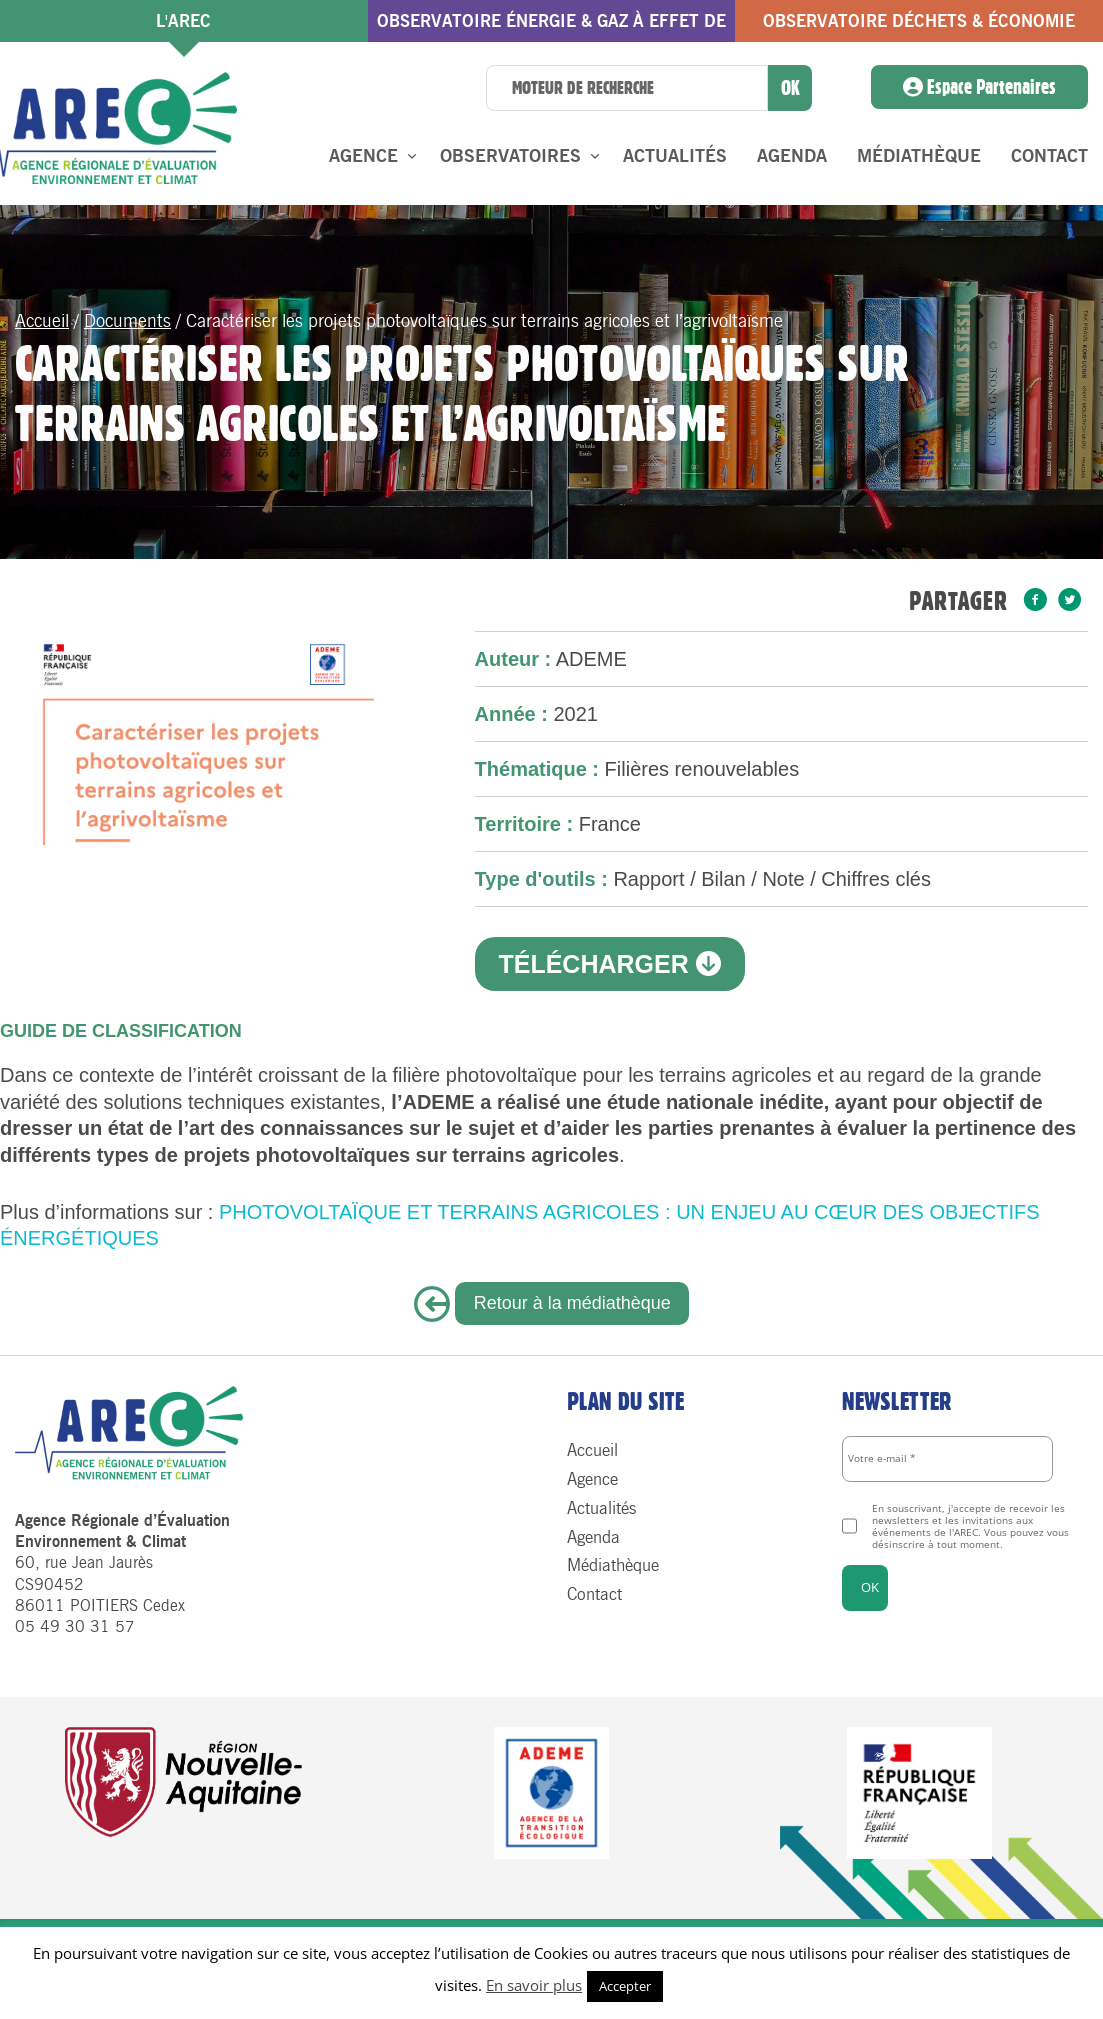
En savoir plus (534, 1985)
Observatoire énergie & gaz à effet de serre (551, 26)
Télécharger (609, 964)
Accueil (42, 321)
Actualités (675, 156)
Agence (363, 156)
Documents (127, 321)
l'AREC (183, 21)
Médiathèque (919, 156)
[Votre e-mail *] (947, 1459)
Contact (1049, 156)
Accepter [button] (625, 1986)
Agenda (792, 156)
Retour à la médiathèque (572, 1303)
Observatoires (510, 156)
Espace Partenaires (979, 87)
